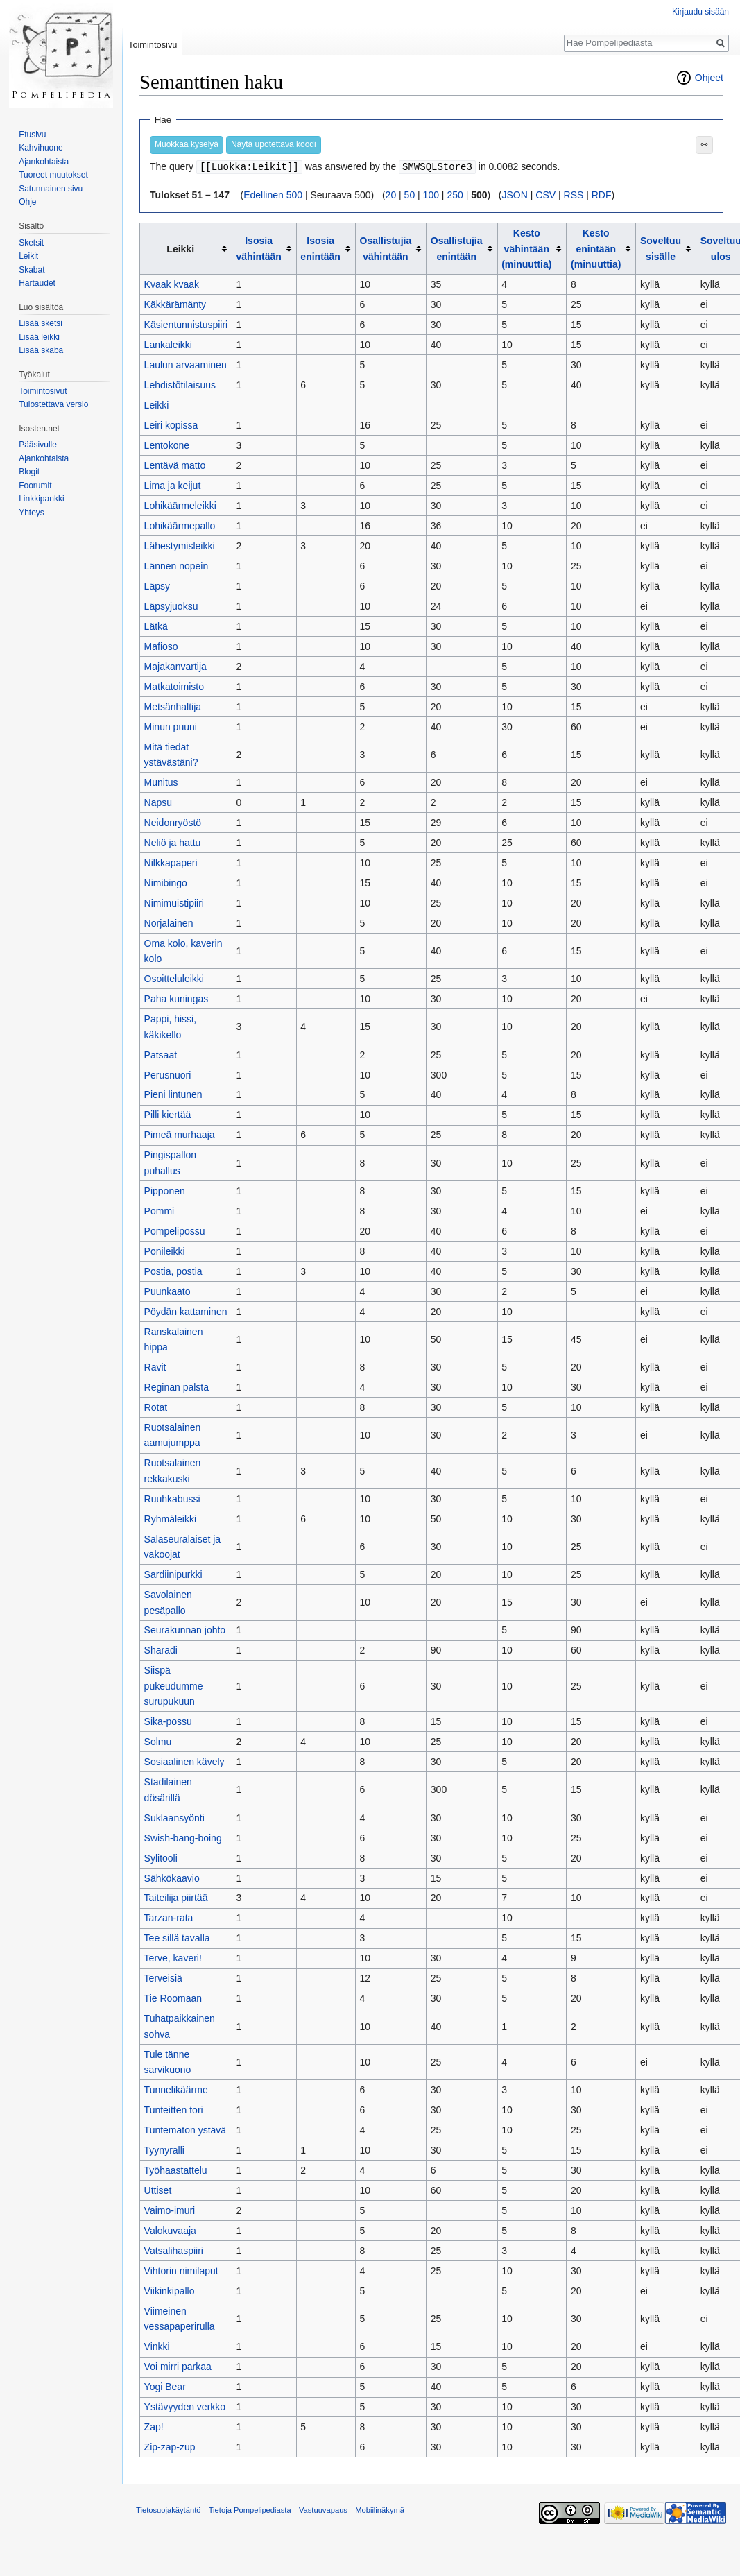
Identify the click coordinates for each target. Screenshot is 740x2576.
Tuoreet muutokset (53, 175)
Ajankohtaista (44, 161)
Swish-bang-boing (183, 1837)
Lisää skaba (41, 350)
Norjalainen (168, 922)
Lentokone (166, 444)
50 (409, 194)
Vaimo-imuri (170, 2209)
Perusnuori (167, 1074)
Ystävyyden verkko (185, 2406)
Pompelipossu (174, 1230)
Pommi (159, 1210)
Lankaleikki (168, 344)
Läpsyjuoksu (171, 605)
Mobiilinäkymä (379, 2509)
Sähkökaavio (172, 1877)
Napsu (158, 801)
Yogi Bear (165, 2386)
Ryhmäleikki (170, 1518)
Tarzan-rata (168, 1917)
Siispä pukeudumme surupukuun (173, 1685)
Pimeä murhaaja (179, 1134)
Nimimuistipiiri (174, 902)
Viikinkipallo (169, 2290)
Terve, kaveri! (173, 1957)
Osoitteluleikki (174, 978)
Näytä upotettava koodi (273, 144)
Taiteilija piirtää (176, 1897)
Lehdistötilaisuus (180, 384)
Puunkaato (167, 1290)
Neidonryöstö (173, 821)
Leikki (156, 404)
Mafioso (161, 645)
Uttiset (158, 2189)
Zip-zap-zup (170, 2446)
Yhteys (31, 512)
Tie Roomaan (173, 1997)
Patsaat (160, 1054)
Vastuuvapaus (323, 2509)
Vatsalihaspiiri (173, 2250)
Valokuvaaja (170, 2229)
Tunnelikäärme (176, 2089)
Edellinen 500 (272, 194)
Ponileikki (164, 1250)
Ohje (27, 202)
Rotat (155, 1406)
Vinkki (157, 2345)
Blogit (29, 471)
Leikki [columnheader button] (180, 248)
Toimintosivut (43, 391)
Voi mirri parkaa (178, 2365)
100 (431, 194)
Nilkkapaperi (171, 862)
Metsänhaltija (173, 706)
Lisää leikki (39, 337)
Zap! (154, 2426)
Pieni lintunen (173, 1093)
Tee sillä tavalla (177, 1937)
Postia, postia (173, 1270)
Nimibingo (165, 882)
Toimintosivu (152, 45)
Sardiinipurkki (173, 1573)
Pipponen (164, 1190)
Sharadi (161, 1649)
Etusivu (32, 134)
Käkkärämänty (175, 303)
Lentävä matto (175, 464)
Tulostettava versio (53, 404)
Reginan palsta (176, 1386)
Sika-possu (168, 1720)
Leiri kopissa (171, 424)
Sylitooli (161, 1857)
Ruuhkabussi (172, 1498)
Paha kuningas (176, 998)
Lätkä (156, 625)
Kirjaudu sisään (700, 12)
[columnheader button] (264, 248)
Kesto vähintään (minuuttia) (526, 248)
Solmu (158, 1740)
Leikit (28, 256)
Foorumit (35, 485)
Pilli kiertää (167, 1113)
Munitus (161, 781)
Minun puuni (170, 726)
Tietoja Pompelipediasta (250, 2509)
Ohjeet (709, 77)
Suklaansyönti (174, 1817)
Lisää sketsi (40, 323)
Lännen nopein (176, 565)
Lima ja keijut (172, 484)
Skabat (31, 270)
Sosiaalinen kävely (184, 1761)
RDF (602, 194)
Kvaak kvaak (171, 283)
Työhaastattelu (175, 2169)
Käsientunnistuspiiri (186, 323)
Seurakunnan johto (185, 1629)
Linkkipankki (41, 499)
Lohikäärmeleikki (180, 504)
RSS (574, 194)
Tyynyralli (164, 2149)
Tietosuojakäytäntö (168, 2509)
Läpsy (157, 585)
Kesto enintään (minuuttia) (596, 248)
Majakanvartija (175, 665)
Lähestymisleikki (179, 545)
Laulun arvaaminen (185, 364)
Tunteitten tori (173, 2109)
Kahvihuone (40, 148)
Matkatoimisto (174, 686)
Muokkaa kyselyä (186, 144)
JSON (515, 194)
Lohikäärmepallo (180, 525)
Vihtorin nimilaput (181, 2270)
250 (455, 194)
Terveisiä (163, 1977)
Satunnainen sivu (51, 189)
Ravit (155, 1366)
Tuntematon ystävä (185, 2129)
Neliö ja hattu (172, 842)
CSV (545, 194)
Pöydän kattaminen (185, 1310)
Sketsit (31, 243)
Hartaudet (37, 283)
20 (391, 194)
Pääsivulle (38, 444)
